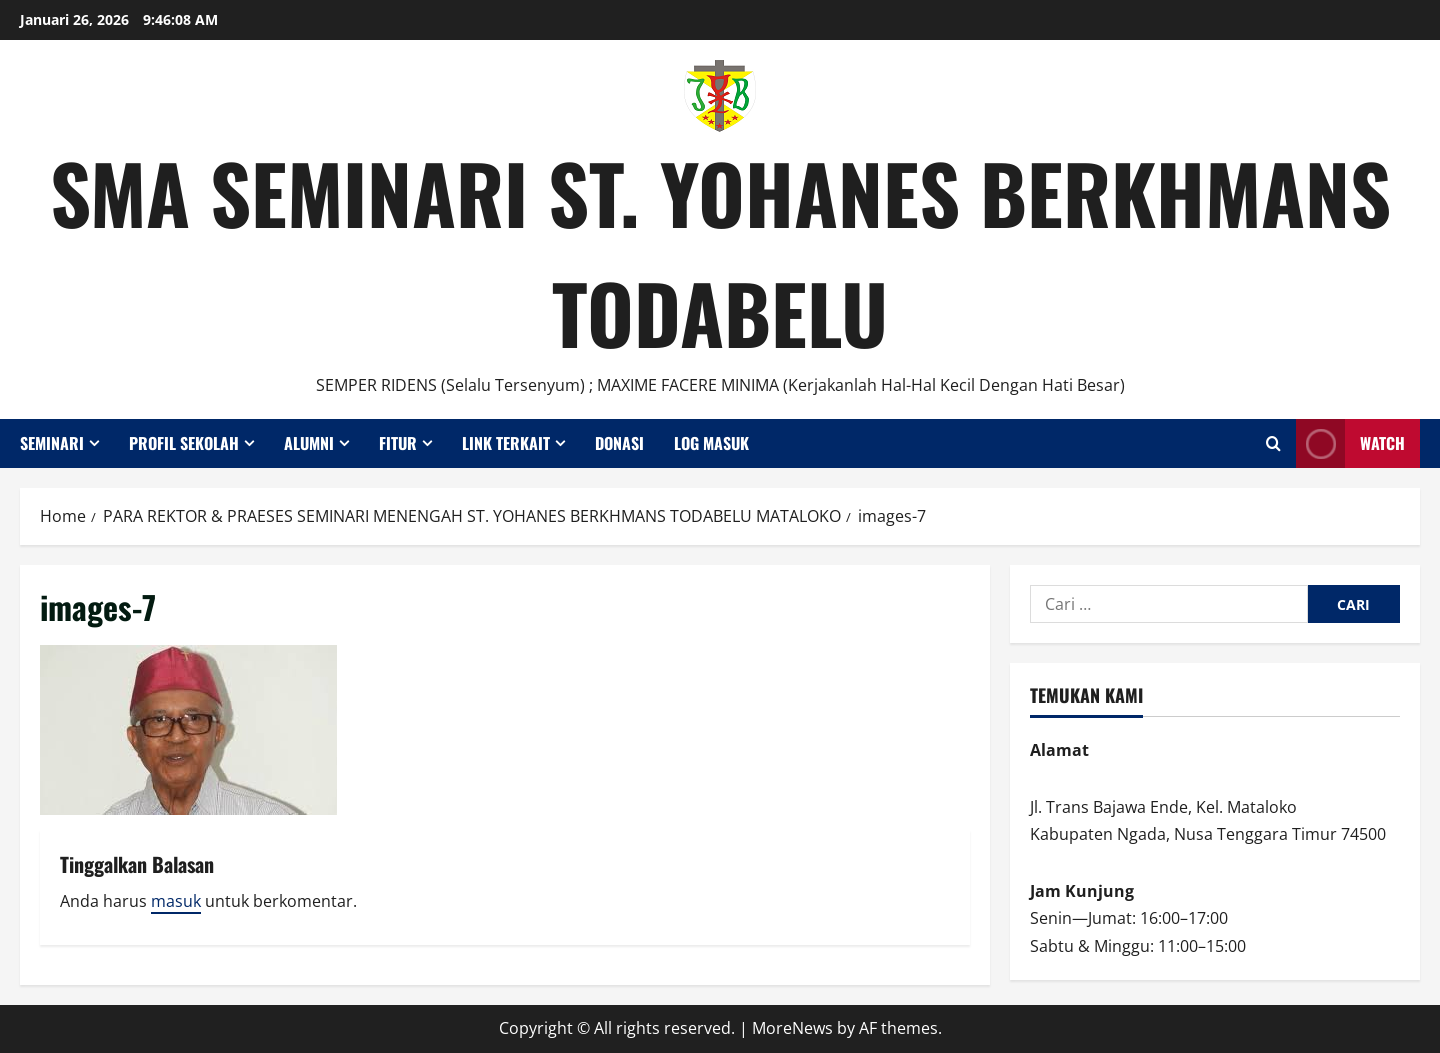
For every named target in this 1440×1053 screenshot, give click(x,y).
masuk (176, 901)
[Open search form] (1273, 443)
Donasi (619, 443)
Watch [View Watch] (1350, 443)
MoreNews (792, 1028)
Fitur (398, 443)
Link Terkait (506, 443)
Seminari (52, 443)
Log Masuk (711, 443)
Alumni (309, 443)
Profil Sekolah (184, 443)
